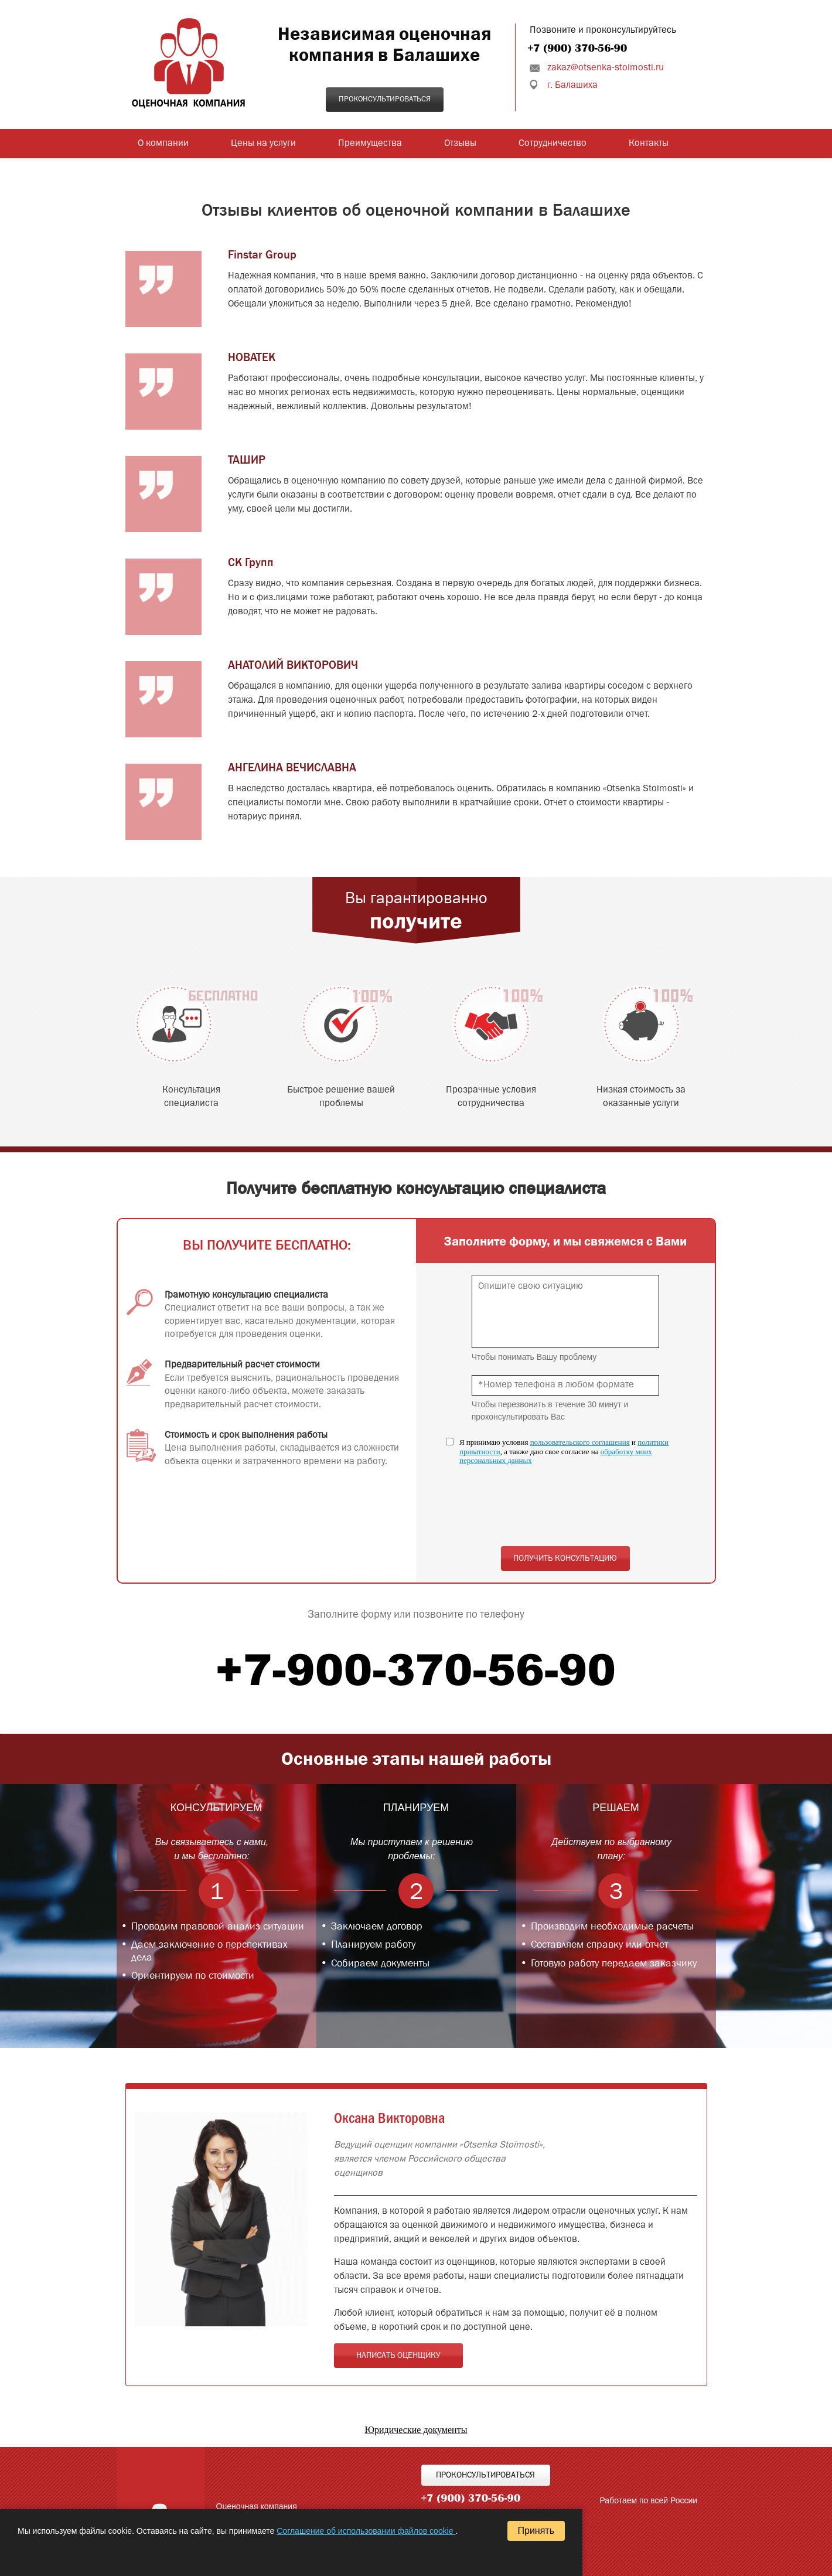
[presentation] (561, 1511)
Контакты (649, 143)
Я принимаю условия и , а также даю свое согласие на (564, 1451)
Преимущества (370, 143)
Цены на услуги (263, 143)
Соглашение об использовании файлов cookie (366, 2531)
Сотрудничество (553, 143)
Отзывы (460, 143)
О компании (163, 143)
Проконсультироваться (385, 99)
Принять (536, 2531)
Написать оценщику (398, 2355)
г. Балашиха (572, 85)
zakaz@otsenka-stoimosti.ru (605, 68)
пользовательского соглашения (580, 1442)
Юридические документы (416, 2430)
